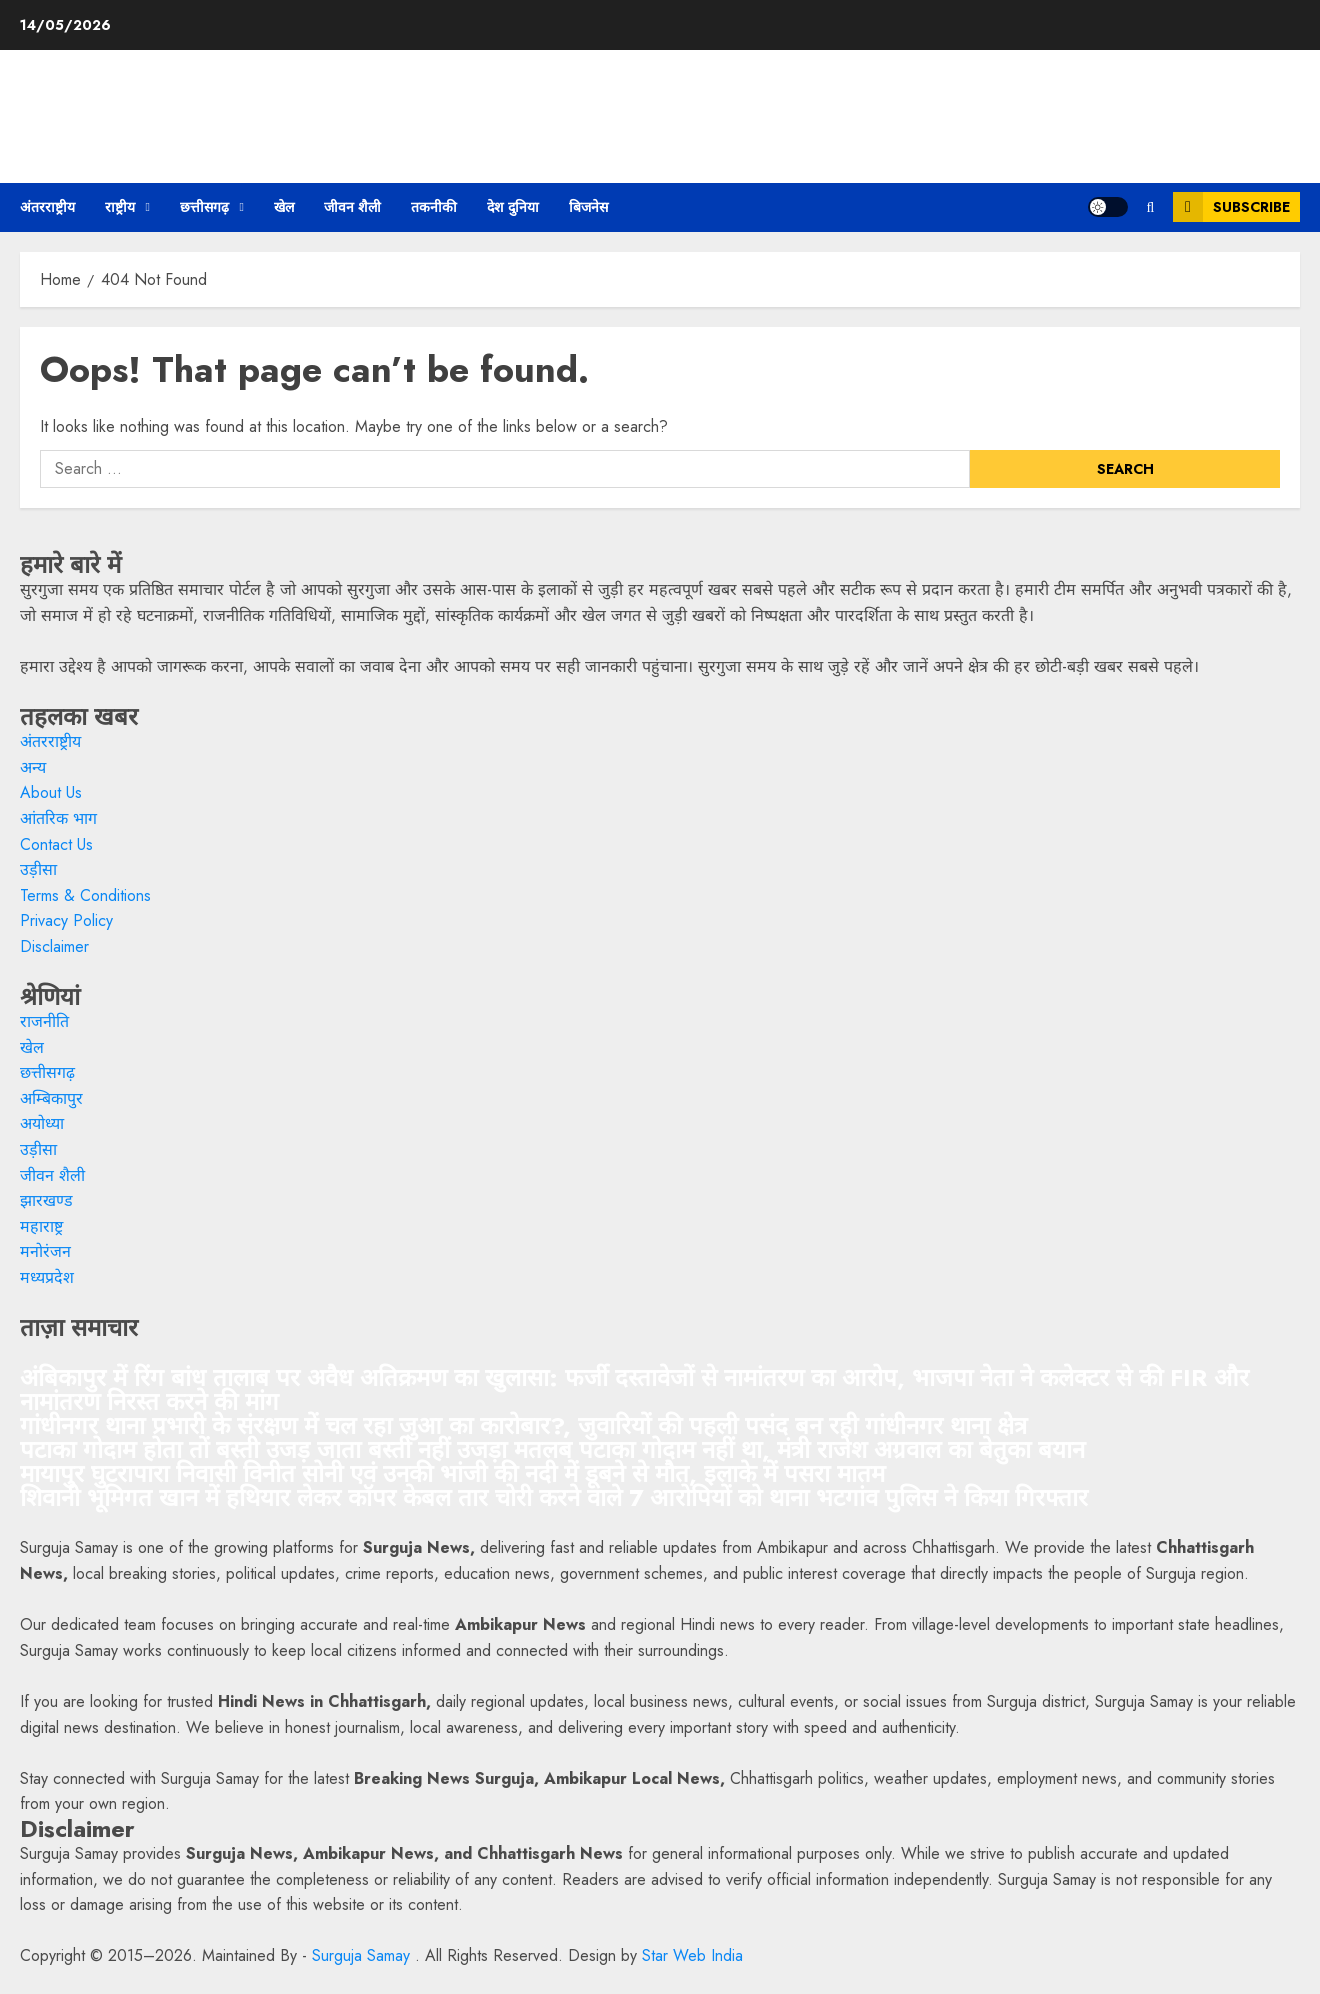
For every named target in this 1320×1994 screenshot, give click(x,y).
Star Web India (692, 1955)
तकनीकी (434, 207)
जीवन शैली (352, 207)
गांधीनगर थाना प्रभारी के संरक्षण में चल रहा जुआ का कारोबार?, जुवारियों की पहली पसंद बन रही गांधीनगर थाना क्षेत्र (523, 1425)
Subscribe (1231, 207)
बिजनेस (588, 207)
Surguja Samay (363, 1955)
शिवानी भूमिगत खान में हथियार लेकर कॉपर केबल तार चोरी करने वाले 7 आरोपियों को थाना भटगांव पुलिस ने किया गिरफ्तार (554, 1497)
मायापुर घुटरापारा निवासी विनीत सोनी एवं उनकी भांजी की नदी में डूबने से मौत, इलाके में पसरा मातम (452, 1473)
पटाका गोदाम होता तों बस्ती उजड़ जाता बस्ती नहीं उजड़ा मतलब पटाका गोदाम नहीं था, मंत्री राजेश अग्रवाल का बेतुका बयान (552, 1449)
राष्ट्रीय (120, 207)
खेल (284, 207)
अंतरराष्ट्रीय (47, 207)
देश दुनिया (513, 207)
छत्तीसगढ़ (204, 207)
